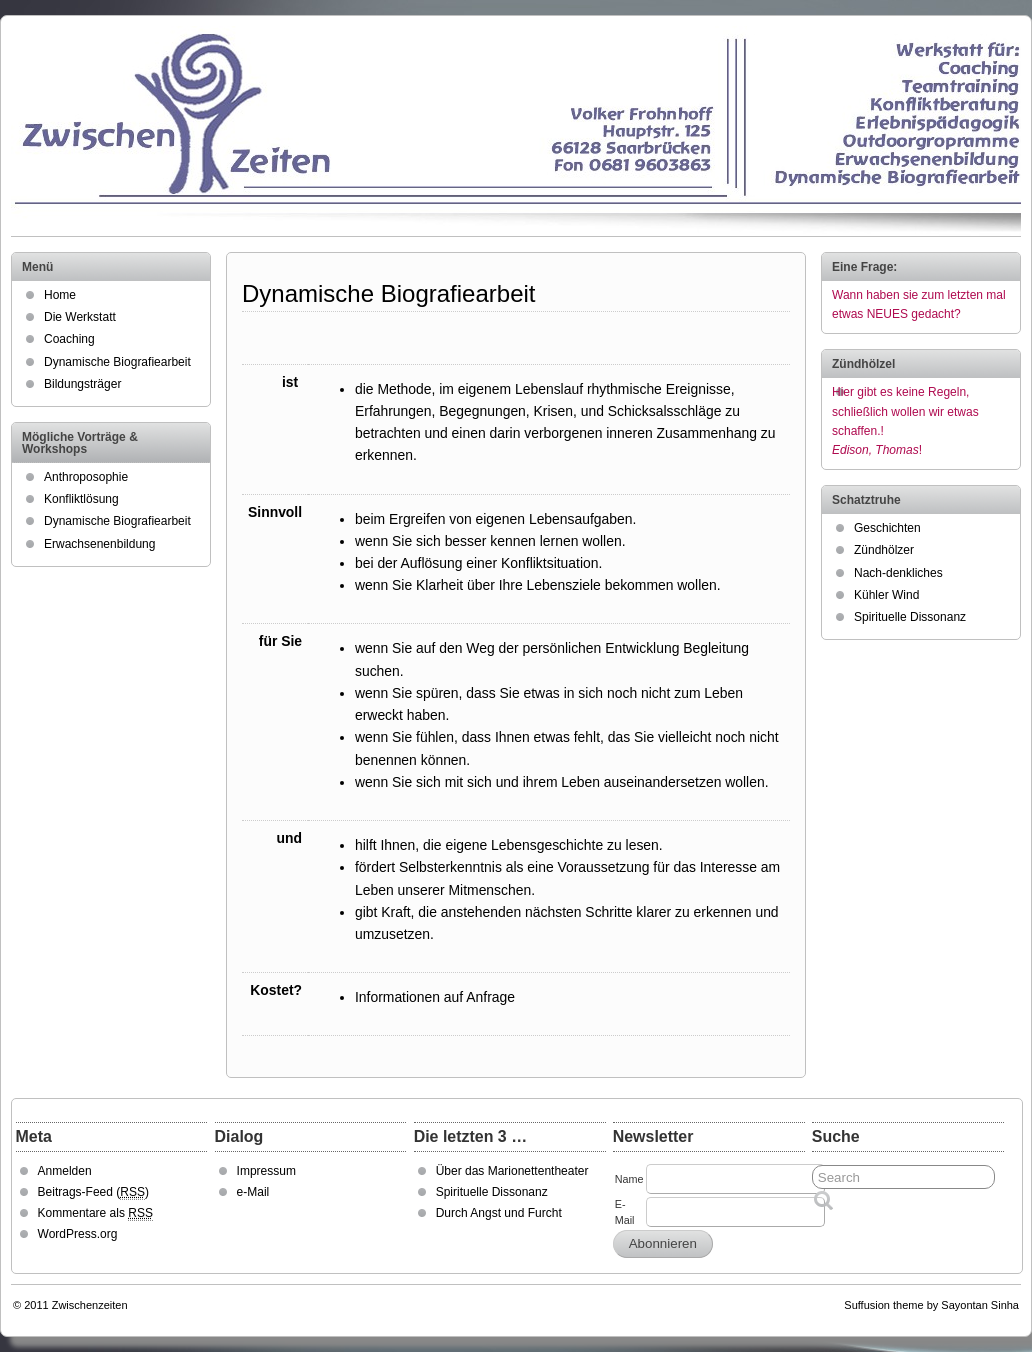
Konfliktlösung (81, 499)
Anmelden (65, 1171)
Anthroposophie (86, 477)
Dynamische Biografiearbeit (117, 362)
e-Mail (253, 1192)
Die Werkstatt (80, 317)
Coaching (69, 339)
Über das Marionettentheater (512, 1171)
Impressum (266, 1171)
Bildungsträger (82, 384)
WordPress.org (78, 1234)
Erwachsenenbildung (99, 544)
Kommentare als (95, 1213)
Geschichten (887, 528)
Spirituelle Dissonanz (910, 617)
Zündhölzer (884, 550)
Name (629, 1179)
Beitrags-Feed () (93, 1192)
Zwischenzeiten (90, 1305)
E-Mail (625, 1212)
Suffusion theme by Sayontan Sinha (931, 1305)
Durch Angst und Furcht (499, 1213)
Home (60, 295)
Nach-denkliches (898, 573)
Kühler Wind (886, 595)
